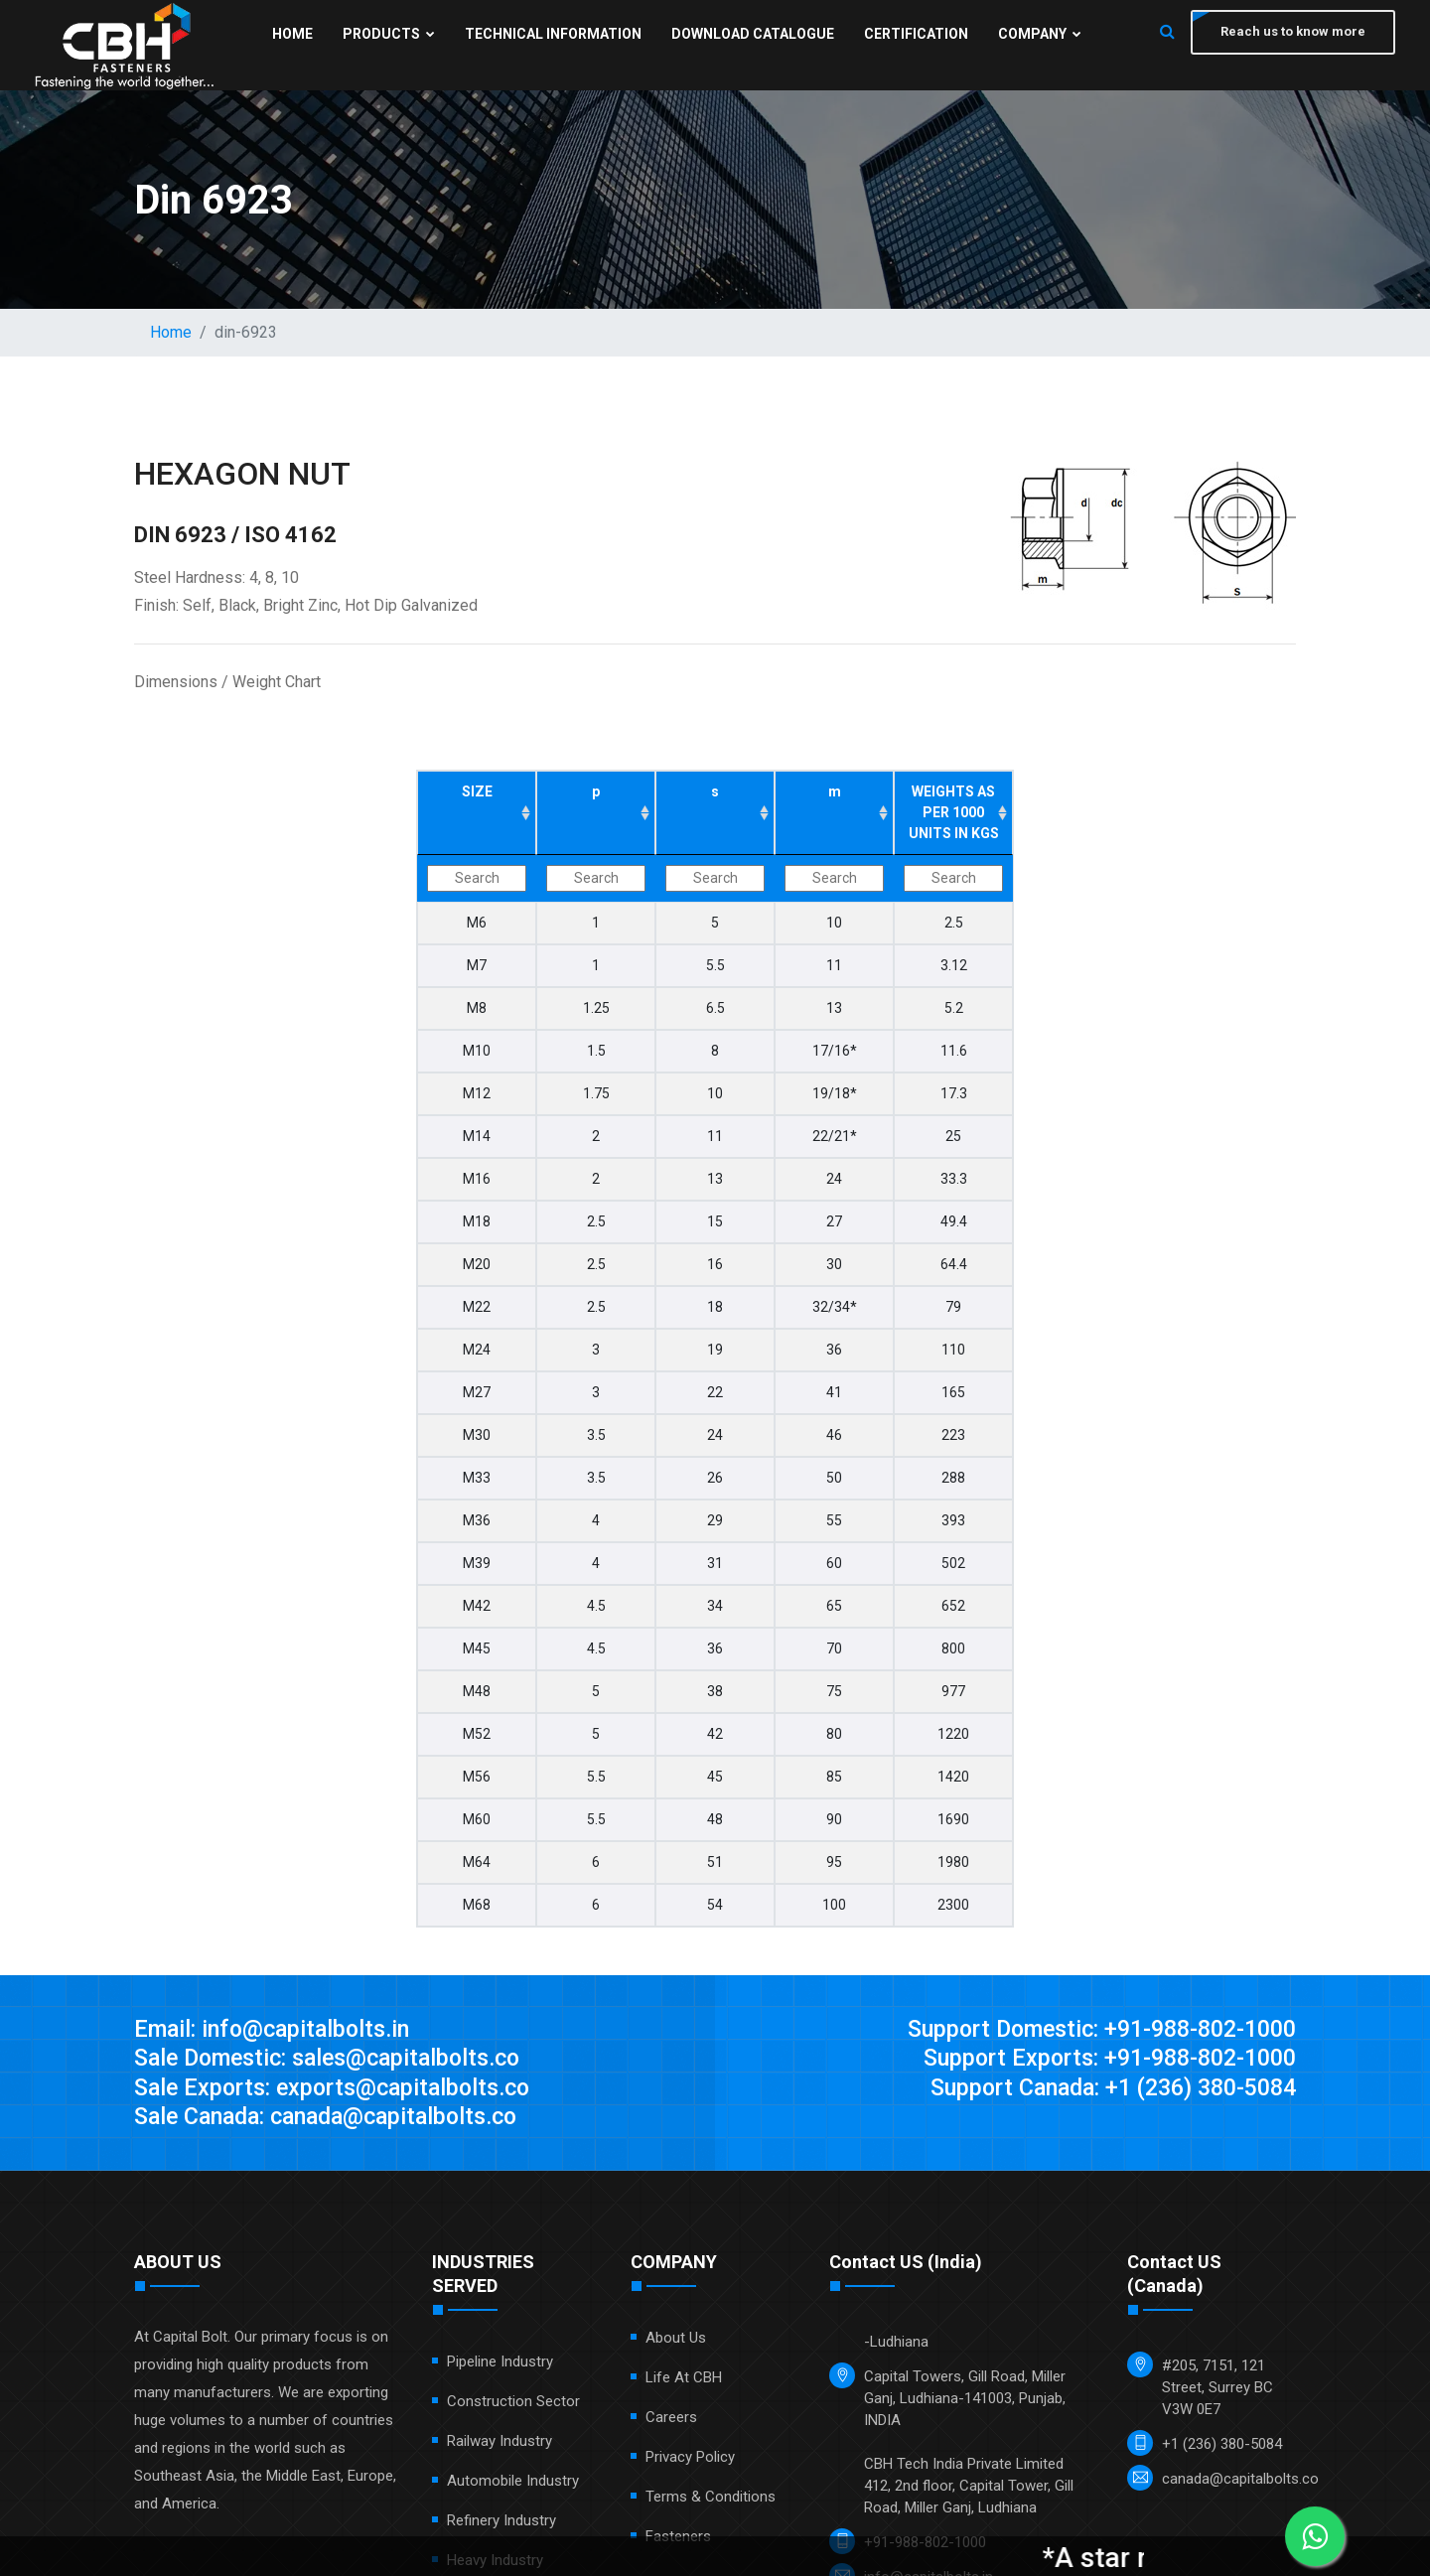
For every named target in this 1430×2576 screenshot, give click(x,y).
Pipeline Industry (500, 2364)
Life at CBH (683, 2380)
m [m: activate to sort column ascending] (834, 791)
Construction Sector (513, 2404)
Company (1037, 34)
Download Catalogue (750, 34)
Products (387, 34)
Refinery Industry (501, 2523)
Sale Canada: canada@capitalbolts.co (336, 2119)
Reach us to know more (1290, 32)
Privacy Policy (690, 2460)
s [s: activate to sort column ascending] (715, 791)
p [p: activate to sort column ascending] (596, 791)
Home (290, 34)
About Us (675, 2341)
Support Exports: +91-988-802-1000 (1101, 2060)
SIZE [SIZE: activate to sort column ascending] (477, 791)
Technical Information (551, 34)
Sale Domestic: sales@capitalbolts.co (337, 2060)
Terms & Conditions (710, 2499)
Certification (914, 34)
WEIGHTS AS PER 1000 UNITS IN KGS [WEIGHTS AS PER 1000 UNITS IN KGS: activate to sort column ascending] (954, 812)
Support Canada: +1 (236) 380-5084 (1103, 2089)
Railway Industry (499, 2444)
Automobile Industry (513, 2484)
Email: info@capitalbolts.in (276, 2030)
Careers (671, 2420)
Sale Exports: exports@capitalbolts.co (339, 2089)
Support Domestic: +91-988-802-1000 (1091, 2030)
